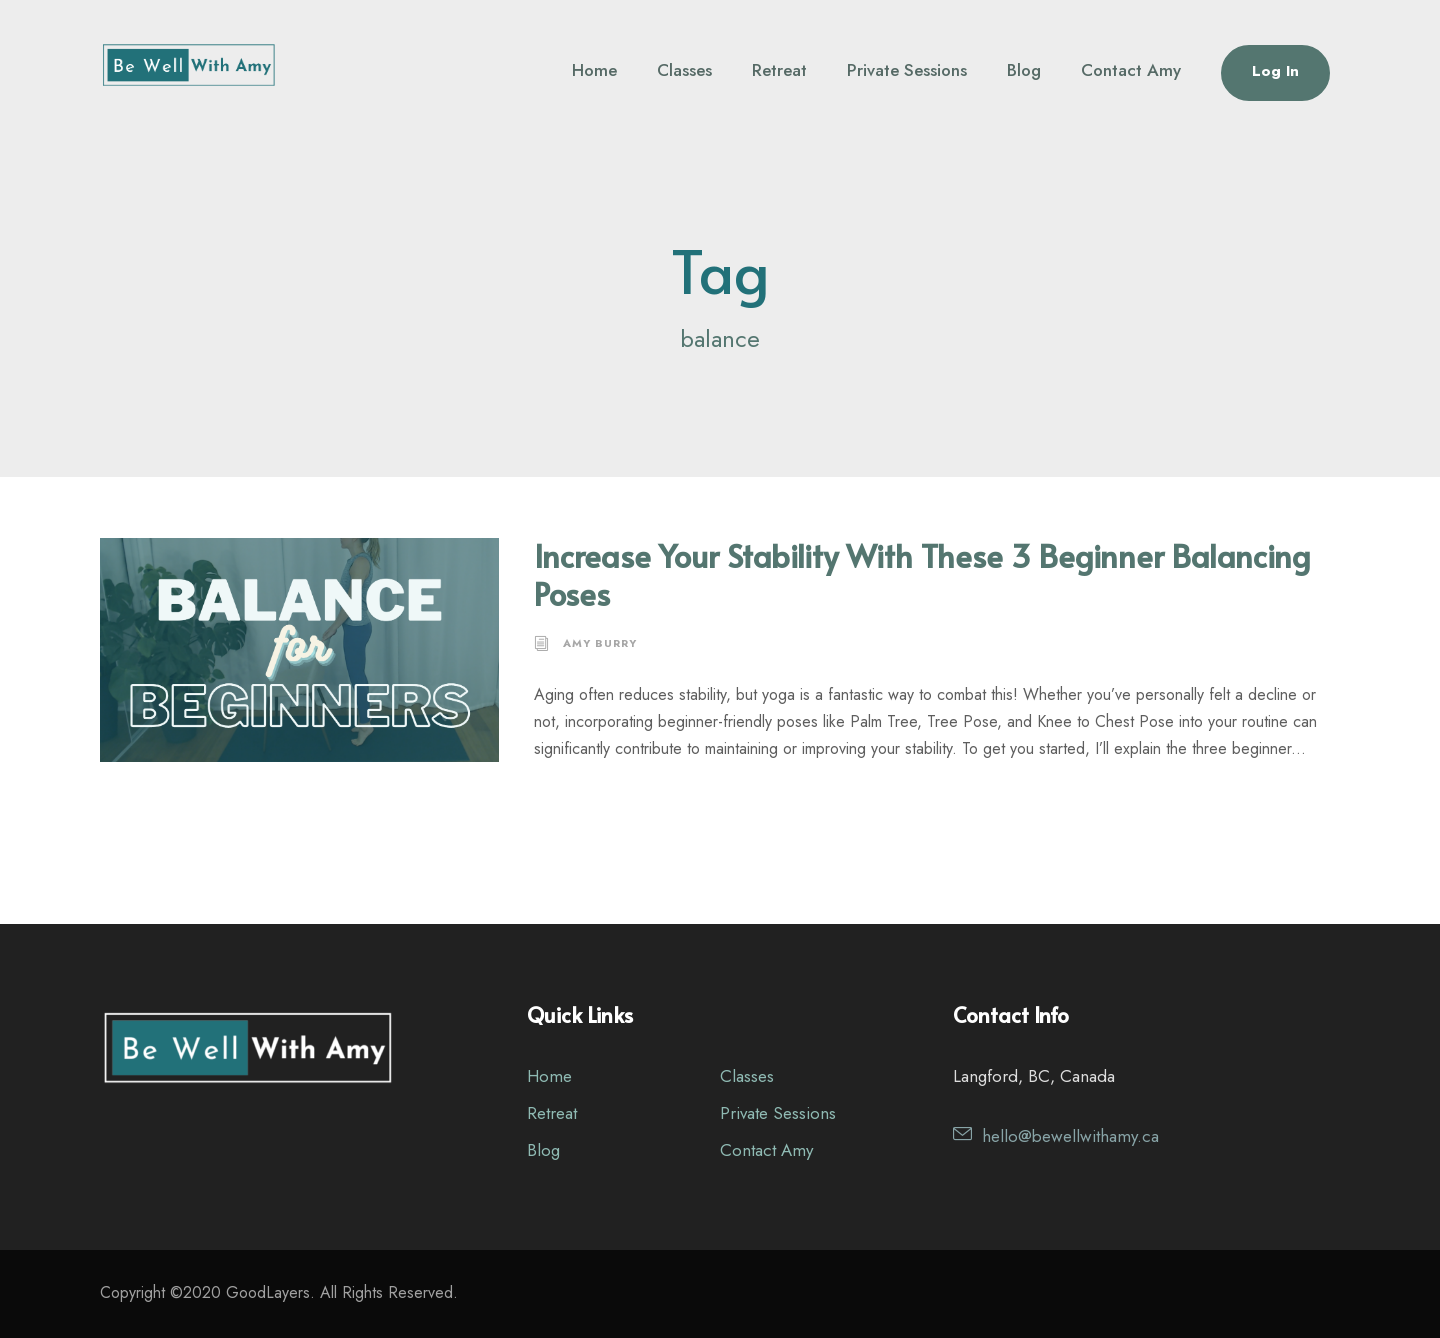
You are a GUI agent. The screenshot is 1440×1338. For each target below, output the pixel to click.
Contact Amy (1131, 70)
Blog (1024, 70)
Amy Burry (600, 643)
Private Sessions (907, 70)
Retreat (779, 70)
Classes (684, 70)
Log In (1275, 71)
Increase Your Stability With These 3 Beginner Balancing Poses (922, 574)
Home (594, 70)
